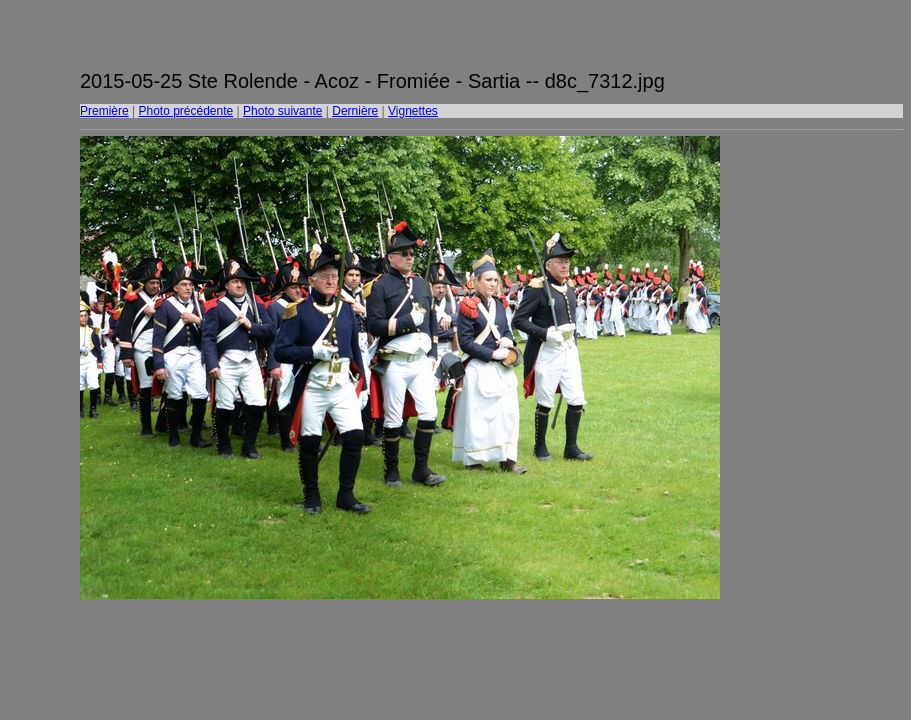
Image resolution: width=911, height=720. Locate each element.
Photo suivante (282, 111)
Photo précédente (185, 111)
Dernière (355, 111)
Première (104, 111)
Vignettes (413, 111)
